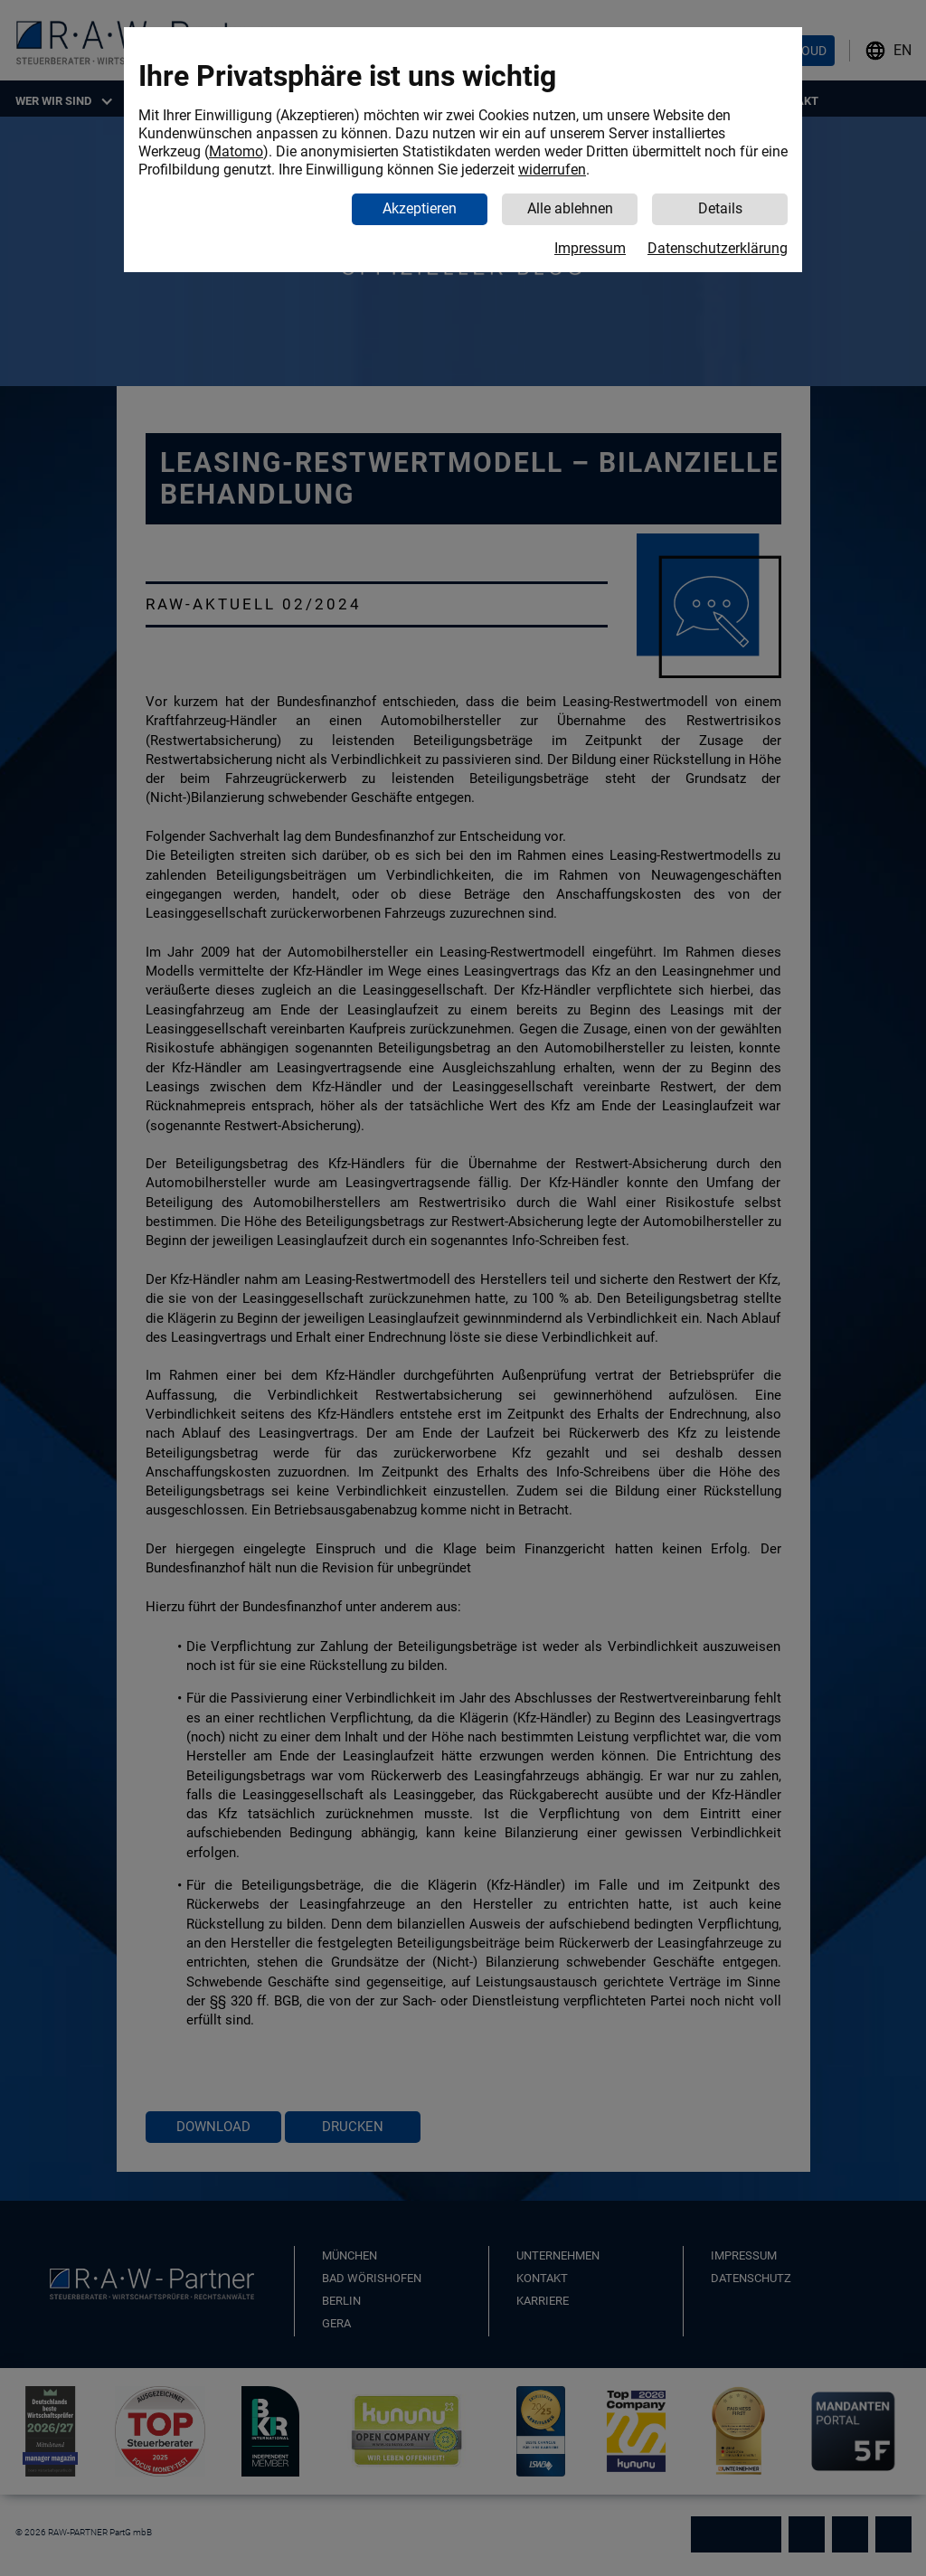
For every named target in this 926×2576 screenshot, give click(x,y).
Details (720, 208)
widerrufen (552, 169)
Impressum (590, 248)
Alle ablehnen (570, 208)
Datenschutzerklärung (717, 248)
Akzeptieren (420, 208)
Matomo (236, 151)
